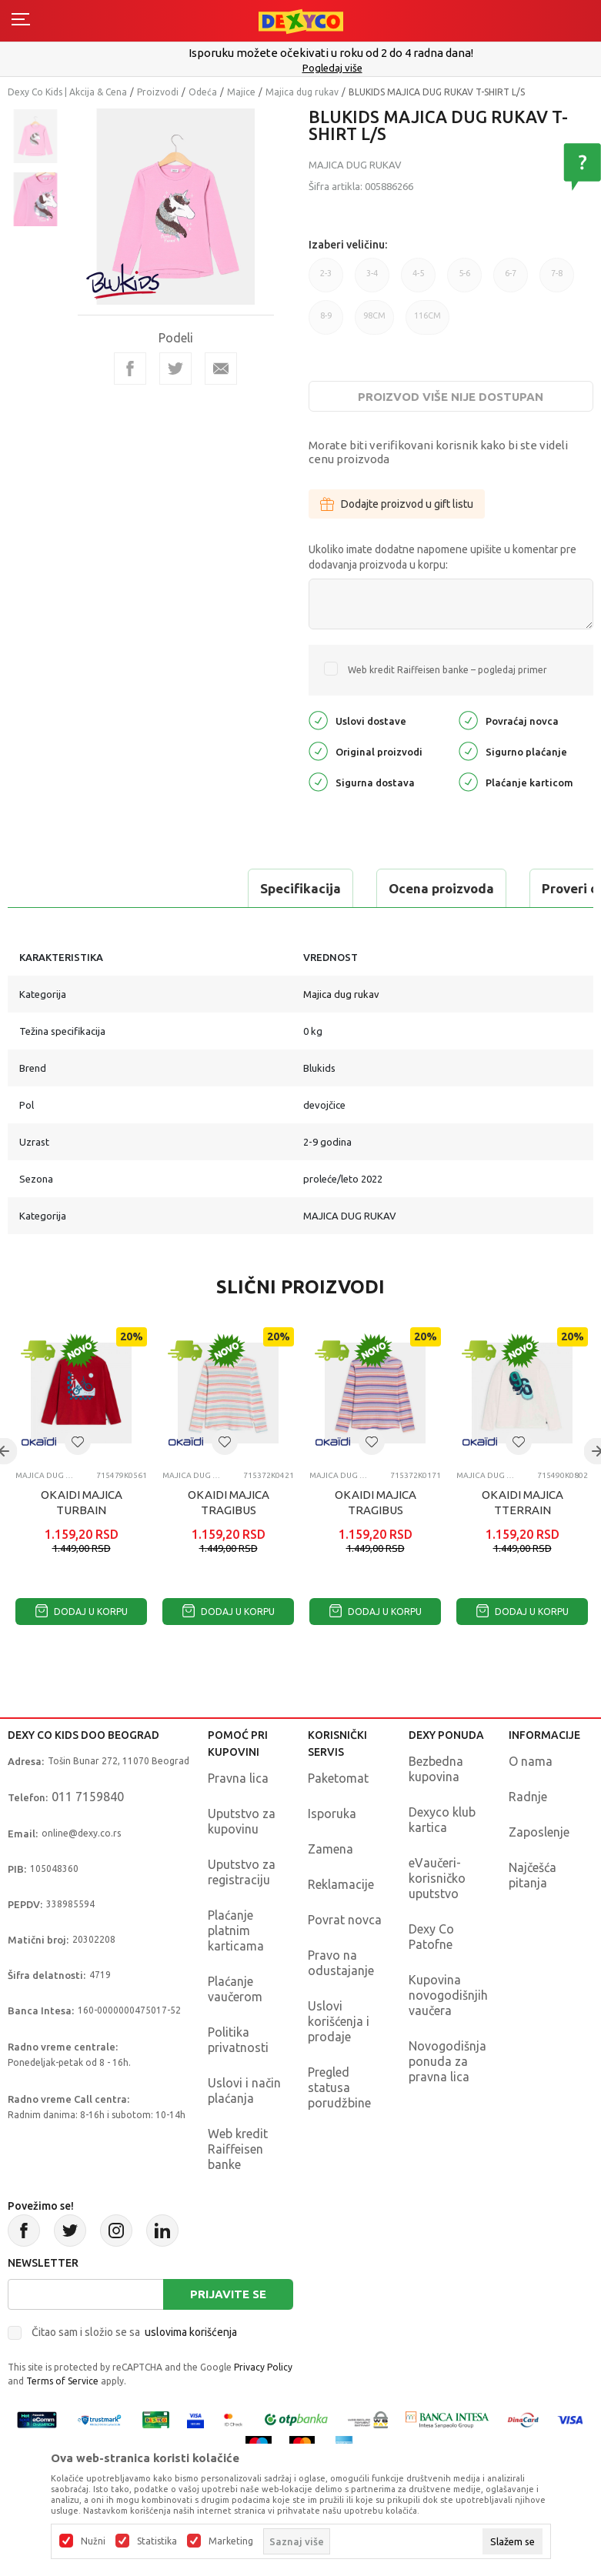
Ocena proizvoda (212, 888)
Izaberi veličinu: (348, 245)
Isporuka (332, 1813)
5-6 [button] (464, 280)
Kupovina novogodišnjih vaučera (448, 1995)
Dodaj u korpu (81, 1612)
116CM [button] (427, 315)
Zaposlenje (539, 1832)
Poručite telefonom (300, 52)
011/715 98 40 (302, 67)
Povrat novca (345, 1920)
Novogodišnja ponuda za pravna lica (447, 2061)
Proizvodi (158, 92)
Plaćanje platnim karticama (236, 1930)
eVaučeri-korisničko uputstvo (437, 1878)
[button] (78, 1442)
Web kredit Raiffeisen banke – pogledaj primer (447, 670)
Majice (241, 92)
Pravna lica (238, 1778)
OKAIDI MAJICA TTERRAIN (522, 1502)
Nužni (93, 2541)
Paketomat (338, 1778)
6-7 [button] (510, 280)
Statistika (157, 2541)
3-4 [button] (372, 280)
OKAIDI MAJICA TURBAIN (81, 1502)
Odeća (203, 92)
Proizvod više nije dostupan (450, 396)
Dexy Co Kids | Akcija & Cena (67, 92)
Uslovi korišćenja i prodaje (338, 2021)
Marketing (231, 2541)
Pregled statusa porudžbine (339, 2087)
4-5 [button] (418, 280)
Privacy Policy (263, 2367)
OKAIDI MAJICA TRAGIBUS (228, 1502)
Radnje (528, 1797)
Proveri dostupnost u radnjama (409, 888)
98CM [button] (374, 315)
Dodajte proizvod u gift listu (396, 504)
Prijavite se (228, 2294)
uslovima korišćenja (191, 2332)
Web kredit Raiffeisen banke (238, 2149)
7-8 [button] (557, 280)
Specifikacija (72, 888)
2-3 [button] (326, 280)
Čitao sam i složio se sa (134, 2332)
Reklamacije (341, 1884)
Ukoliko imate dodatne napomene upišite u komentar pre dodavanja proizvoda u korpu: (442, 557)
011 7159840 (88, 1797)
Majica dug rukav (302, 92)
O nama (531, 1761)
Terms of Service (62, 2381)
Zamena (330, 1849)
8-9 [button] (326, 323)
